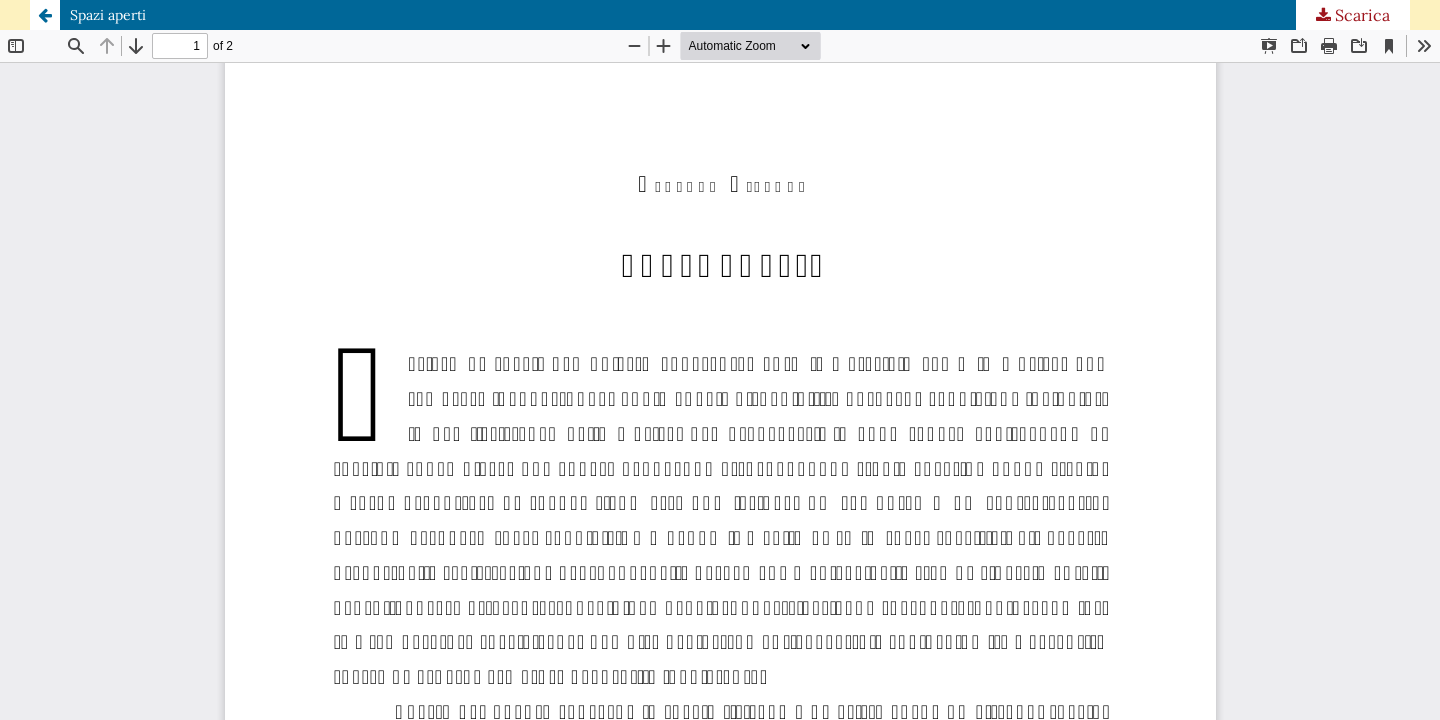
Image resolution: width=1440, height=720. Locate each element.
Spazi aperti (108, 15)
